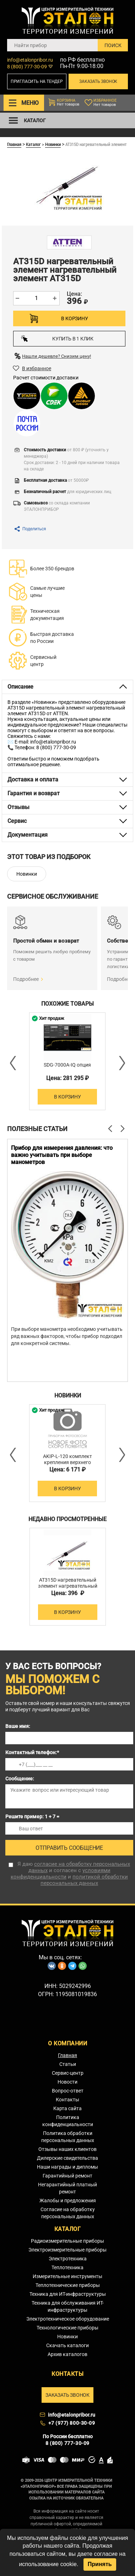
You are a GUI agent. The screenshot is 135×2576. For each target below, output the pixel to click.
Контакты (67, 2099)
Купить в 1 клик (57, 338)
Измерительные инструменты (67, 2276)
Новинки (53, 144)
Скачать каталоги (67, 2345)
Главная (14, 144)
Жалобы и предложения (67, 2200)
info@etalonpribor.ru (30, 60)
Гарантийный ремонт (67, 2176)
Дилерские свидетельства (67, 2158)
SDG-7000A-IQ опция (67, 1065)
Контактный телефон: (32, 1752)
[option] (67, 1061)
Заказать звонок (98, 81)
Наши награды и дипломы (67, 2167)
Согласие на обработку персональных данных (67, 2213)
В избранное (36, 368)
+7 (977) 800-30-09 (71, 2423)
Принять (100, 2564)
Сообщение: (19, 1778)
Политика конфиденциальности (67, 2120)
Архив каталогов (67, 2354)
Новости (67, 2082)
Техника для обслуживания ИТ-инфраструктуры (68, 2306)
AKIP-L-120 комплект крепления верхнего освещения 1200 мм (67, 1462)
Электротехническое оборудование (67, 2319)
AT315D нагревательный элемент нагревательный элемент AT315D (67, 1586)
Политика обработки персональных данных (67, 2136)
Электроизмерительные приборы (67, 2250)
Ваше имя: (17, 1726)
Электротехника (68, 2258)
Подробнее (26, 979)
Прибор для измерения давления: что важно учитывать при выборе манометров (62, 1155)
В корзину (74, 318)
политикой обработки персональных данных (84, 1880)
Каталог (33, 144)
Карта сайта (67, 2108)
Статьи (67, 2064)
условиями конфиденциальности (60, 1873)
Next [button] (121, 1063)
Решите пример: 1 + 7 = (32, 1816)
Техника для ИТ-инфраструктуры (67, 2294)
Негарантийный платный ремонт (67, 2188)
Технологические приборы (67, 2328)
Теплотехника (67, 2267)
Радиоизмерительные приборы (67, 2241)
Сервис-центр (67, 2073)
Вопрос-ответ (67, 2091)
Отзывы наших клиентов (67, 2149)
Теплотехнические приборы (68, 2285)
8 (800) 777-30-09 (27, 66)
